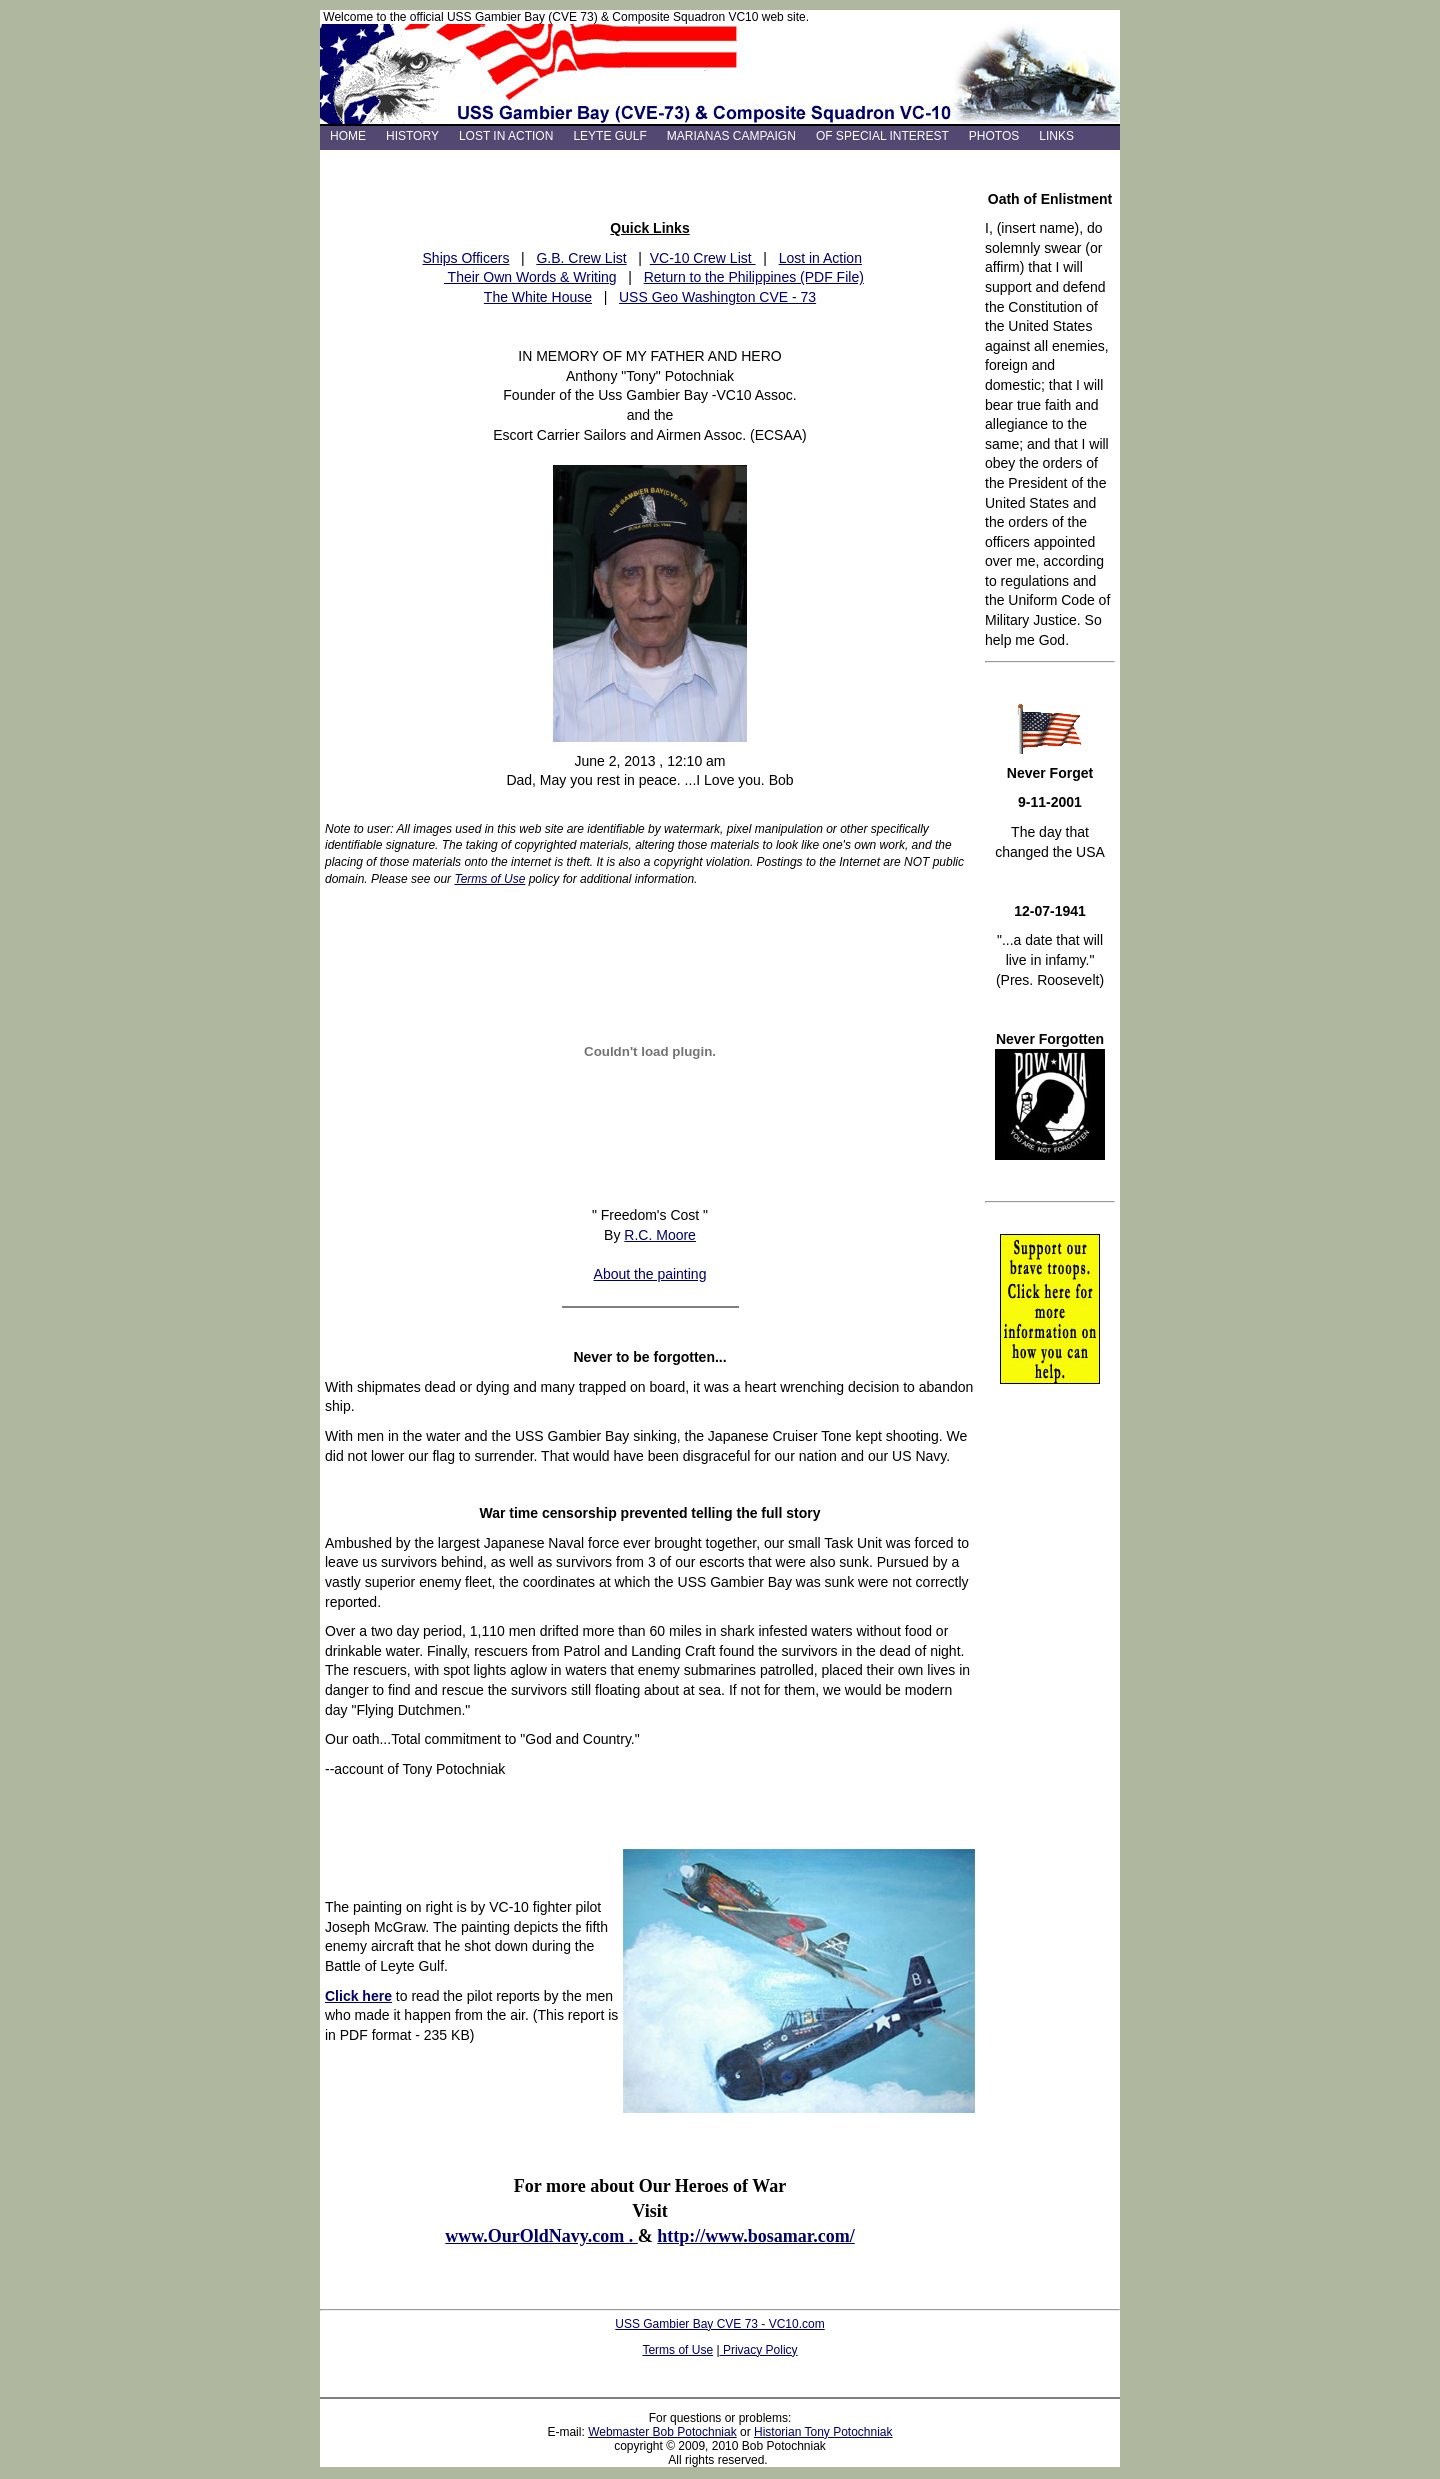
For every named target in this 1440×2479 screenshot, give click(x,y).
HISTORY (412, 136)
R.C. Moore (660, 1235)
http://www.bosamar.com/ (755, 2236)
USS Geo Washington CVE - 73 (717, 297)
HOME (348, 136)
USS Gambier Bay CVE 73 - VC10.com (719, 2324)
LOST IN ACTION (506, 136)
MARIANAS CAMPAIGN (731, 136)
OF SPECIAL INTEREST (882, 136)
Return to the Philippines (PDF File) (754, 277)
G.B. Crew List (581, 258)
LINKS (1056, 136)
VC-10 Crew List (703, 258)
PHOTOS (994, 136)
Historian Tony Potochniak (823, 2432)
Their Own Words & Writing (530, 277)
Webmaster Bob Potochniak (662, 2432)
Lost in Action (820, 258)
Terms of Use (489, 879)
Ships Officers (466, 258)
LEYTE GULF (609, 136)
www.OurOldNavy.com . (541, 2236)
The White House (538, 297)
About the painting (650, 1274)
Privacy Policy (759, 2350)
